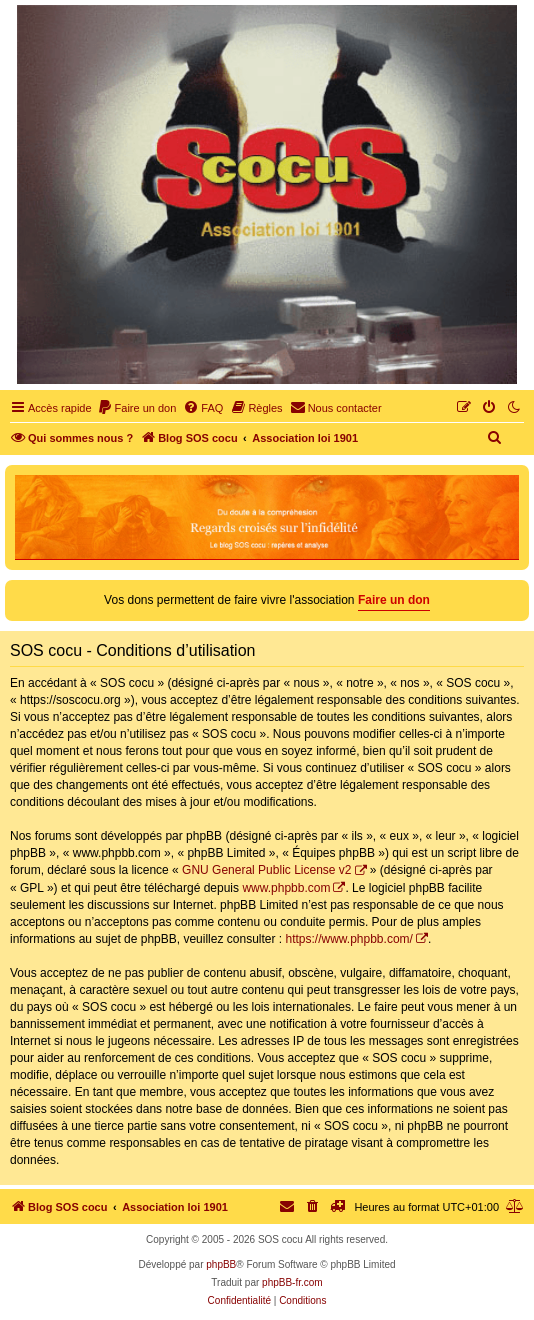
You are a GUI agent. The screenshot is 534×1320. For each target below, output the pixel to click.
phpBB (221, 1264)
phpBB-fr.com (292, 1282)
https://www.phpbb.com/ (348, 939)
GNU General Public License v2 (266, 870)
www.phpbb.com (286, 888)
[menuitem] (137, 408)
